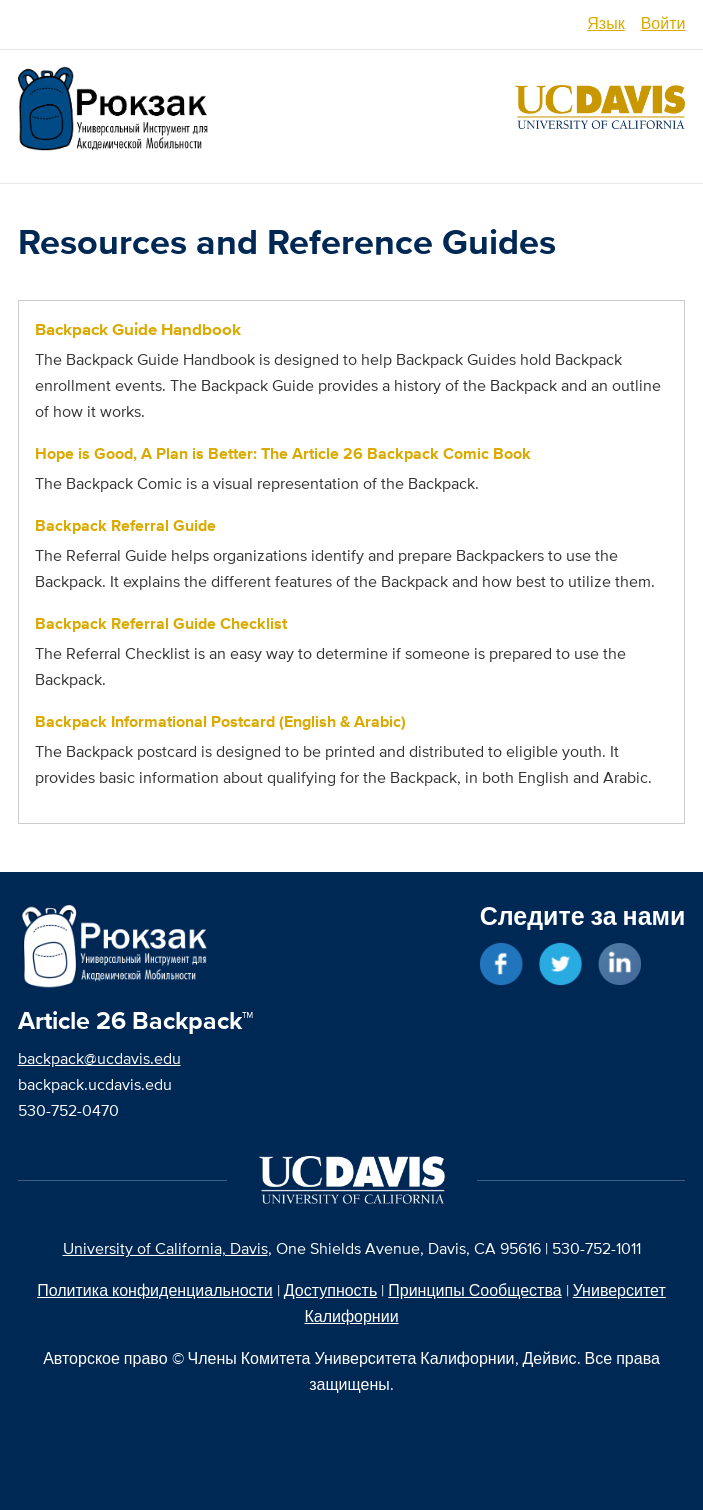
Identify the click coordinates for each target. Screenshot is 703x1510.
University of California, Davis (165, 1248)
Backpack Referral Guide (125, 525)
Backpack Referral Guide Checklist (161, 623)
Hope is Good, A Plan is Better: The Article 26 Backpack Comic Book (283, 453)
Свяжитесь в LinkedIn (619, 964)
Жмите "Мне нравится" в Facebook (501, 964)
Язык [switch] (605, 23)
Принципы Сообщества (474, 1290)
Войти (663, 23)
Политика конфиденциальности (155, 1290)
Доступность (330, 1290)
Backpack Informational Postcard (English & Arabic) (220, 721)
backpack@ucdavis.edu (99, 1058)
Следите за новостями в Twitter (560, 964)
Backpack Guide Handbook (138, 329)
